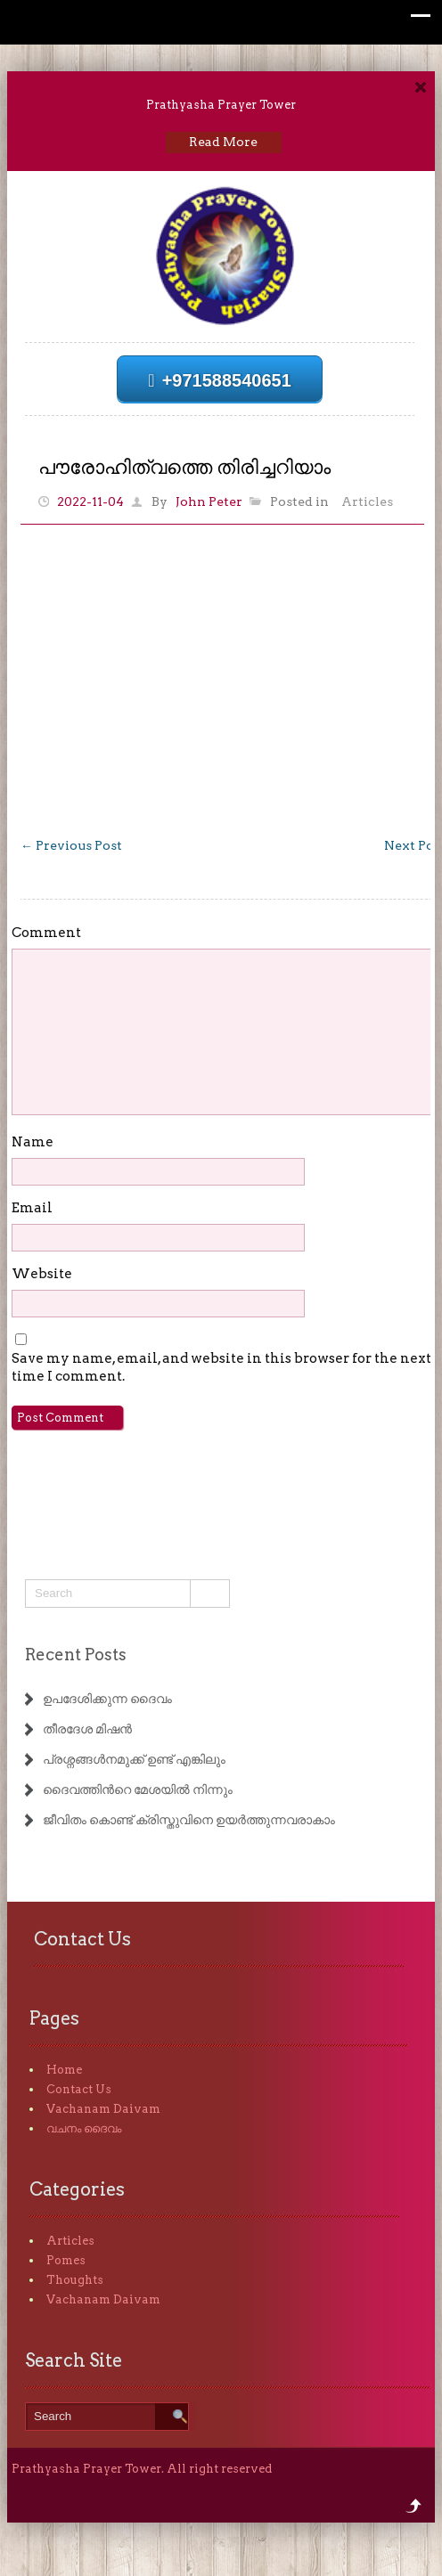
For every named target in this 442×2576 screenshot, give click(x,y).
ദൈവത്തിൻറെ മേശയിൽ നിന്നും (138, 1789)
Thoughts (74, 2280)
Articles (367, 501)
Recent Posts (76, 1654)
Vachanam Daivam (103, 2108)
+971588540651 (219, 380)
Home (64, 2069)
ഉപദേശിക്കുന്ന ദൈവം (107, 1699)
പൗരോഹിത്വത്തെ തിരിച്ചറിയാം (184, 466)
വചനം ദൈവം (83, 2128)
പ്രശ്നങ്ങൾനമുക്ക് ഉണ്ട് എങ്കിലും (134, 1759)
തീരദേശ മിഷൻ (87, 1729)
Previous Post (71, 845)
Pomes (66, 2260)
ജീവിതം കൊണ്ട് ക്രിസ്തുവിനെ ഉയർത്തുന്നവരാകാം (189, 1820)
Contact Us (78, 2089)
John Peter (209, 501)
